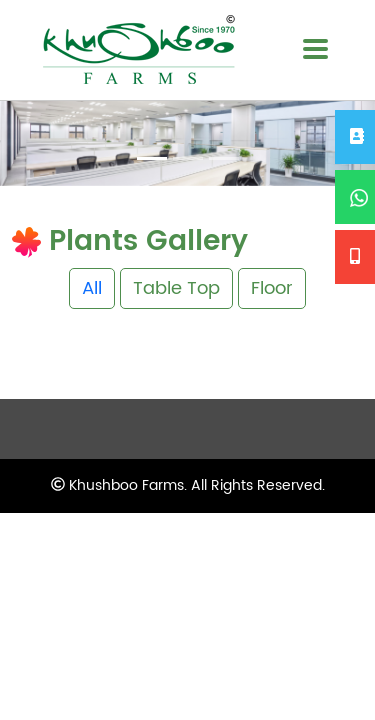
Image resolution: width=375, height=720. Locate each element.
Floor (272, 288)
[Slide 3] (224, 158)
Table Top (176, 288)
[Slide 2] (188, 158)
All (92, 288)
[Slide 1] (152, 158)
